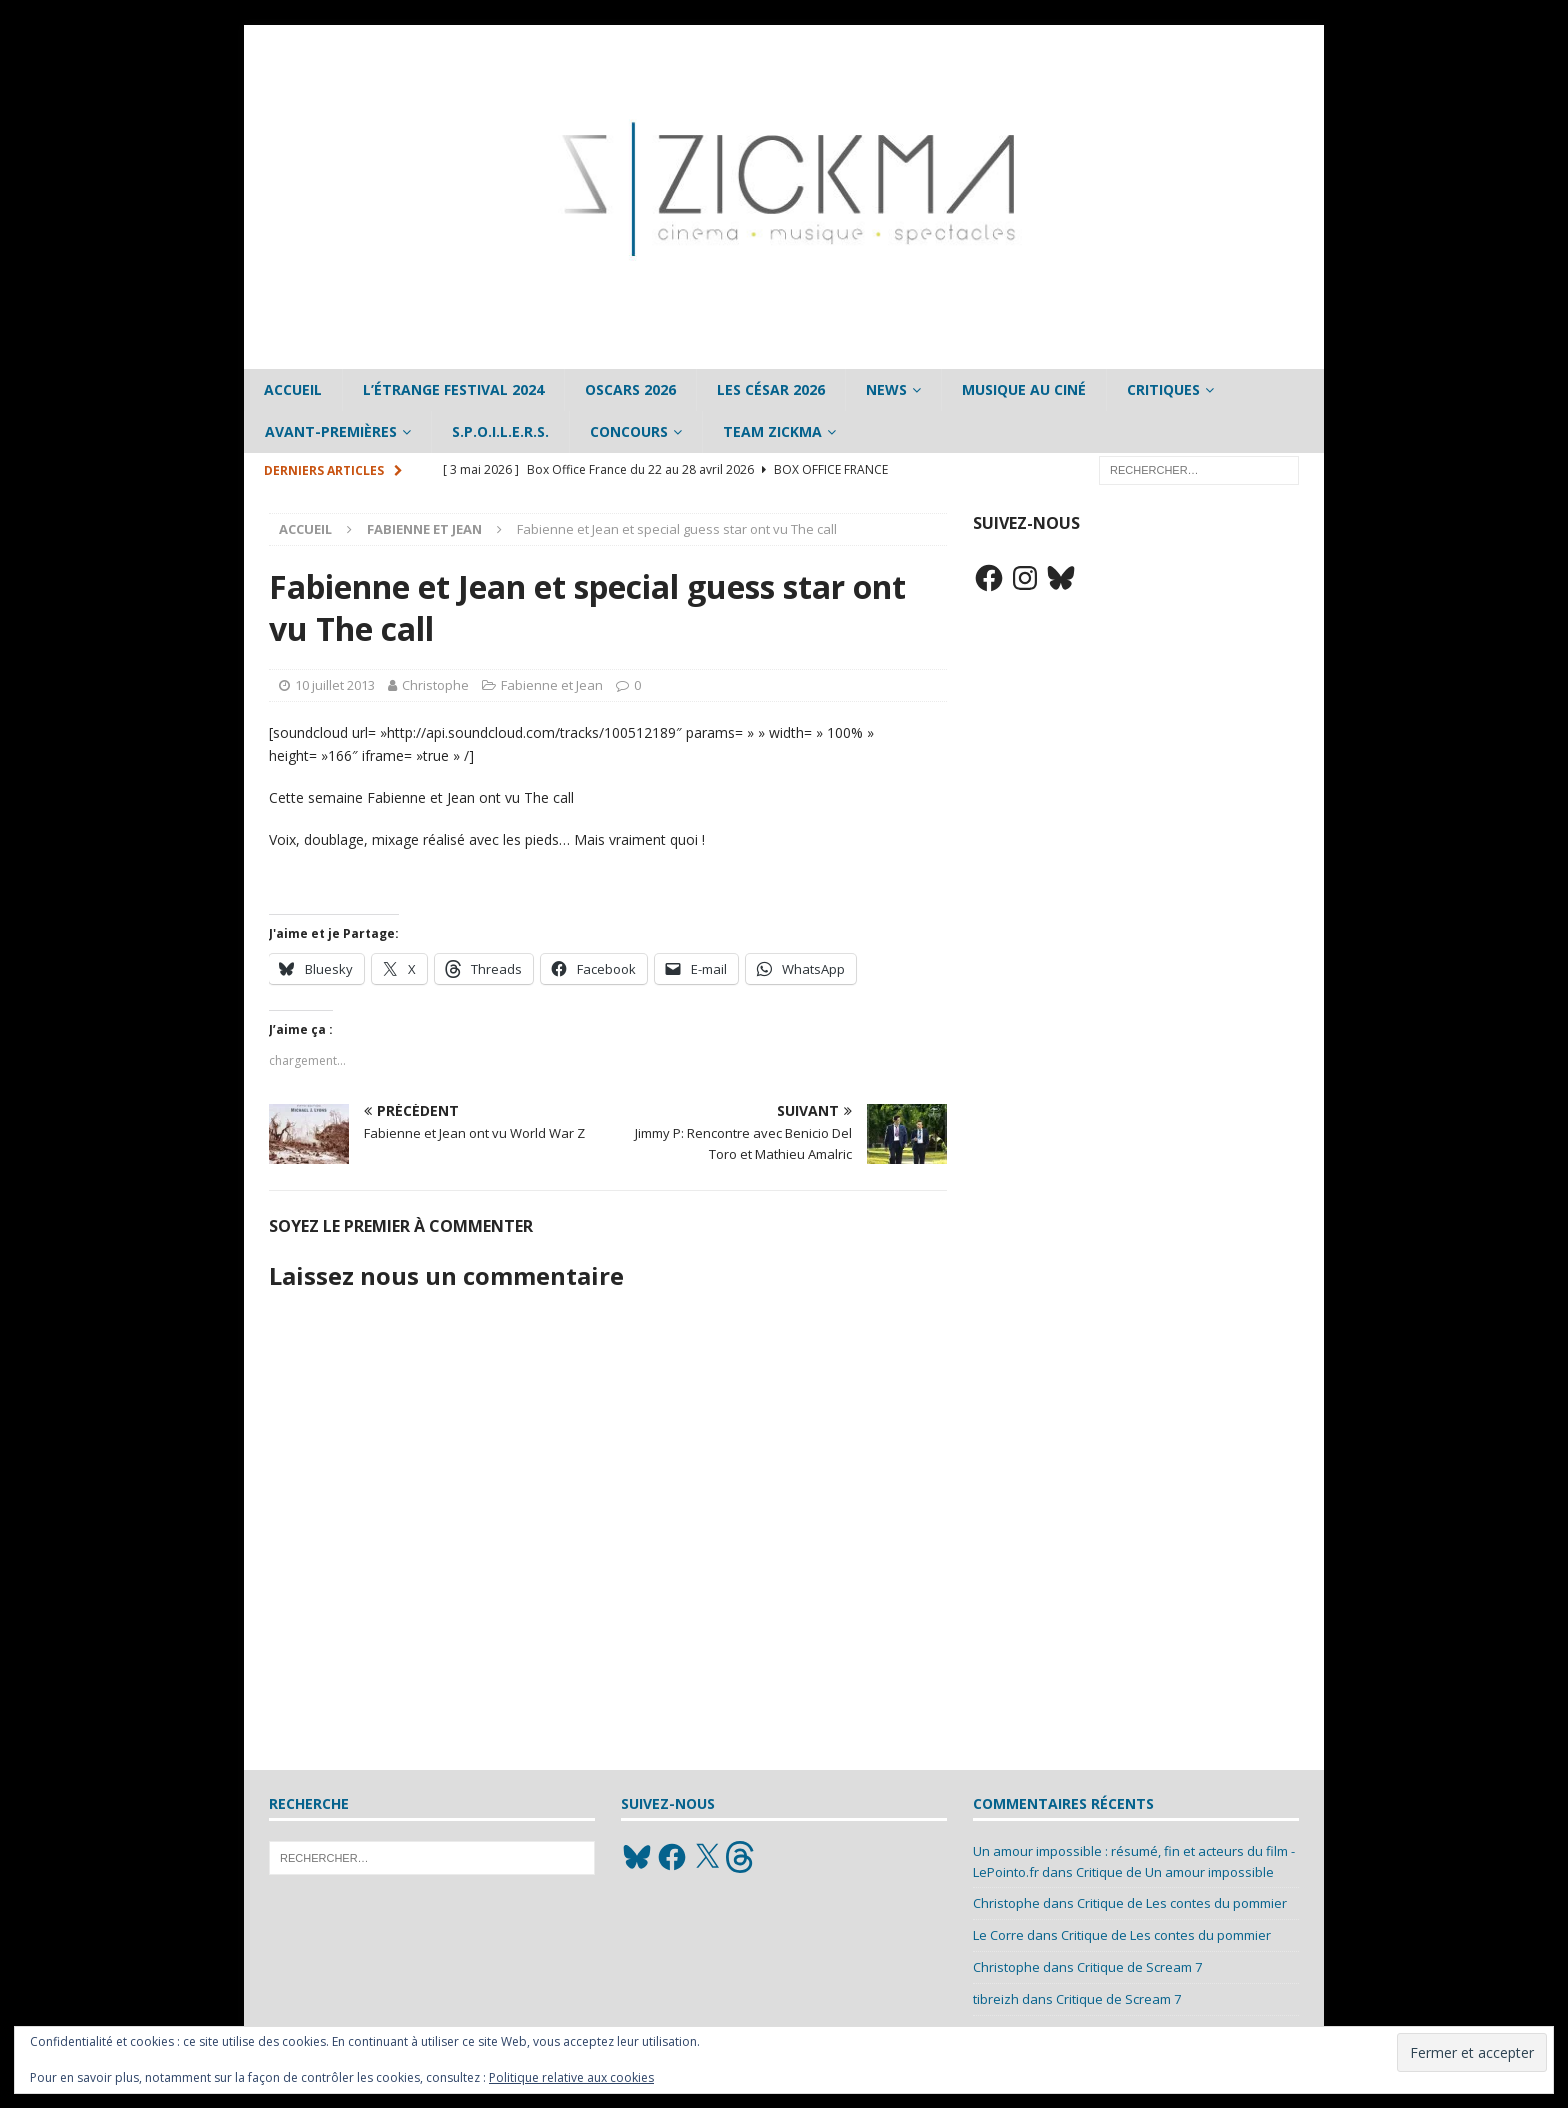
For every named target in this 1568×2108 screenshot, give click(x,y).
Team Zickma (772, 431)
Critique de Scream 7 (1139, 1967)
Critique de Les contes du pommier (1182, 1903)
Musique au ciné (1024, 389)
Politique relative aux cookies (571, 2077)
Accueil (293, 389)
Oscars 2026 (630, 389)
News (886, 389)
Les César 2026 (771, 389)
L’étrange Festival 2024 (453, 389)
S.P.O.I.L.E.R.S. (500, 431)
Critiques (1163, 389)
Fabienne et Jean (552, 685)
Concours (629, 431)
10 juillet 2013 (335, 685)
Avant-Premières (331, 431)
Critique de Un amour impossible (1175, 1872)
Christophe (435, 685)
